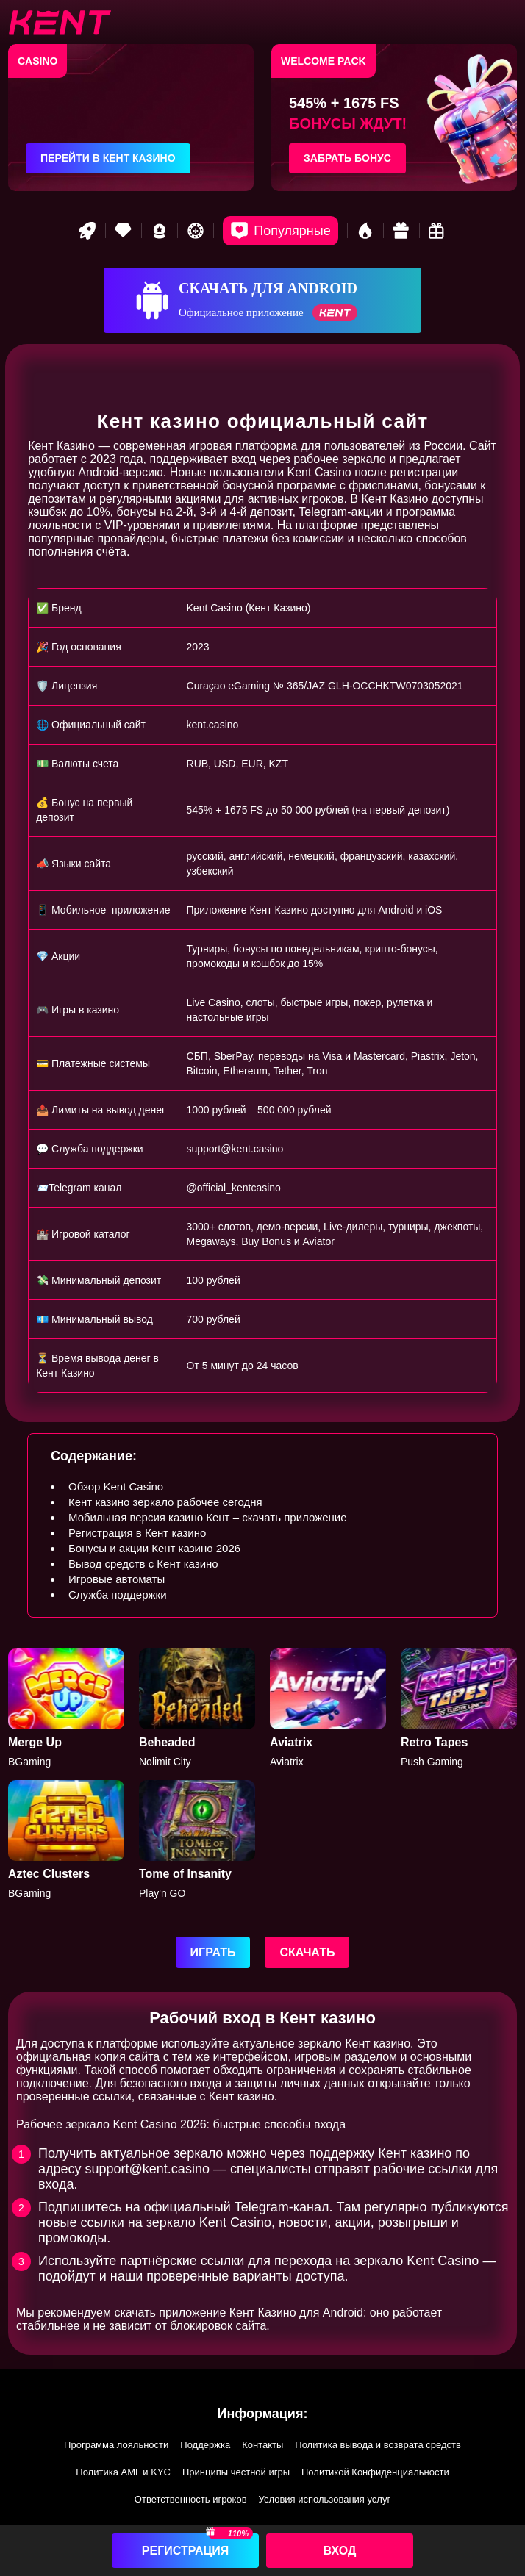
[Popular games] (280, 230)
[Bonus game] (437, 231)
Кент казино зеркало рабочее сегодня (165, 1502)
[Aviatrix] (328, 1708)
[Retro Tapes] (459, 1708)
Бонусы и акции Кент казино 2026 (154, 1548)
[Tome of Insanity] (197, 1840)
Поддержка (205, 2444)
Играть (213, 1952)
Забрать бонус (347, 158)
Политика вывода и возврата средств (378, 2444)
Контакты (262, 2444)
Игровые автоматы (116, 1579)
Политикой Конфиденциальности (375, 2472)
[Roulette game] (195, 231)
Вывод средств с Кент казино (143, 1563)
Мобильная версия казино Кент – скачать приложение (207, 1517)
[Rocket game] (87, 231)
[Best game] (159, 231)
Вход (340, 2550)
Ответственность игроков (191, 2499)
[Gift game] (401, 231)
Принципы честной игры (236, 2472)
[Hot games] (365, 231)
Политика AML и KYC (123, 2472)
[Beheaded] (197, 1708)
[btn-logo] (59, 22)
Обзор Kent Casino (115, 1486)
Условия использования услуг (325, 2499)
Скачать (307, 1952)
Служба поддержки (117, 1594)
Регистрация (185, 2550)
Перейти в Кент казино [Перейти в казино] (108, 158)
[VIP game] (123, 231)
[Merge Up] (66, 1708)
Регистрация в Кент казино (137, 1532)
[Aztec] (66, 1840)
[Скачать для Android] (262, 300)
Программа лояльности (116, 2444)
